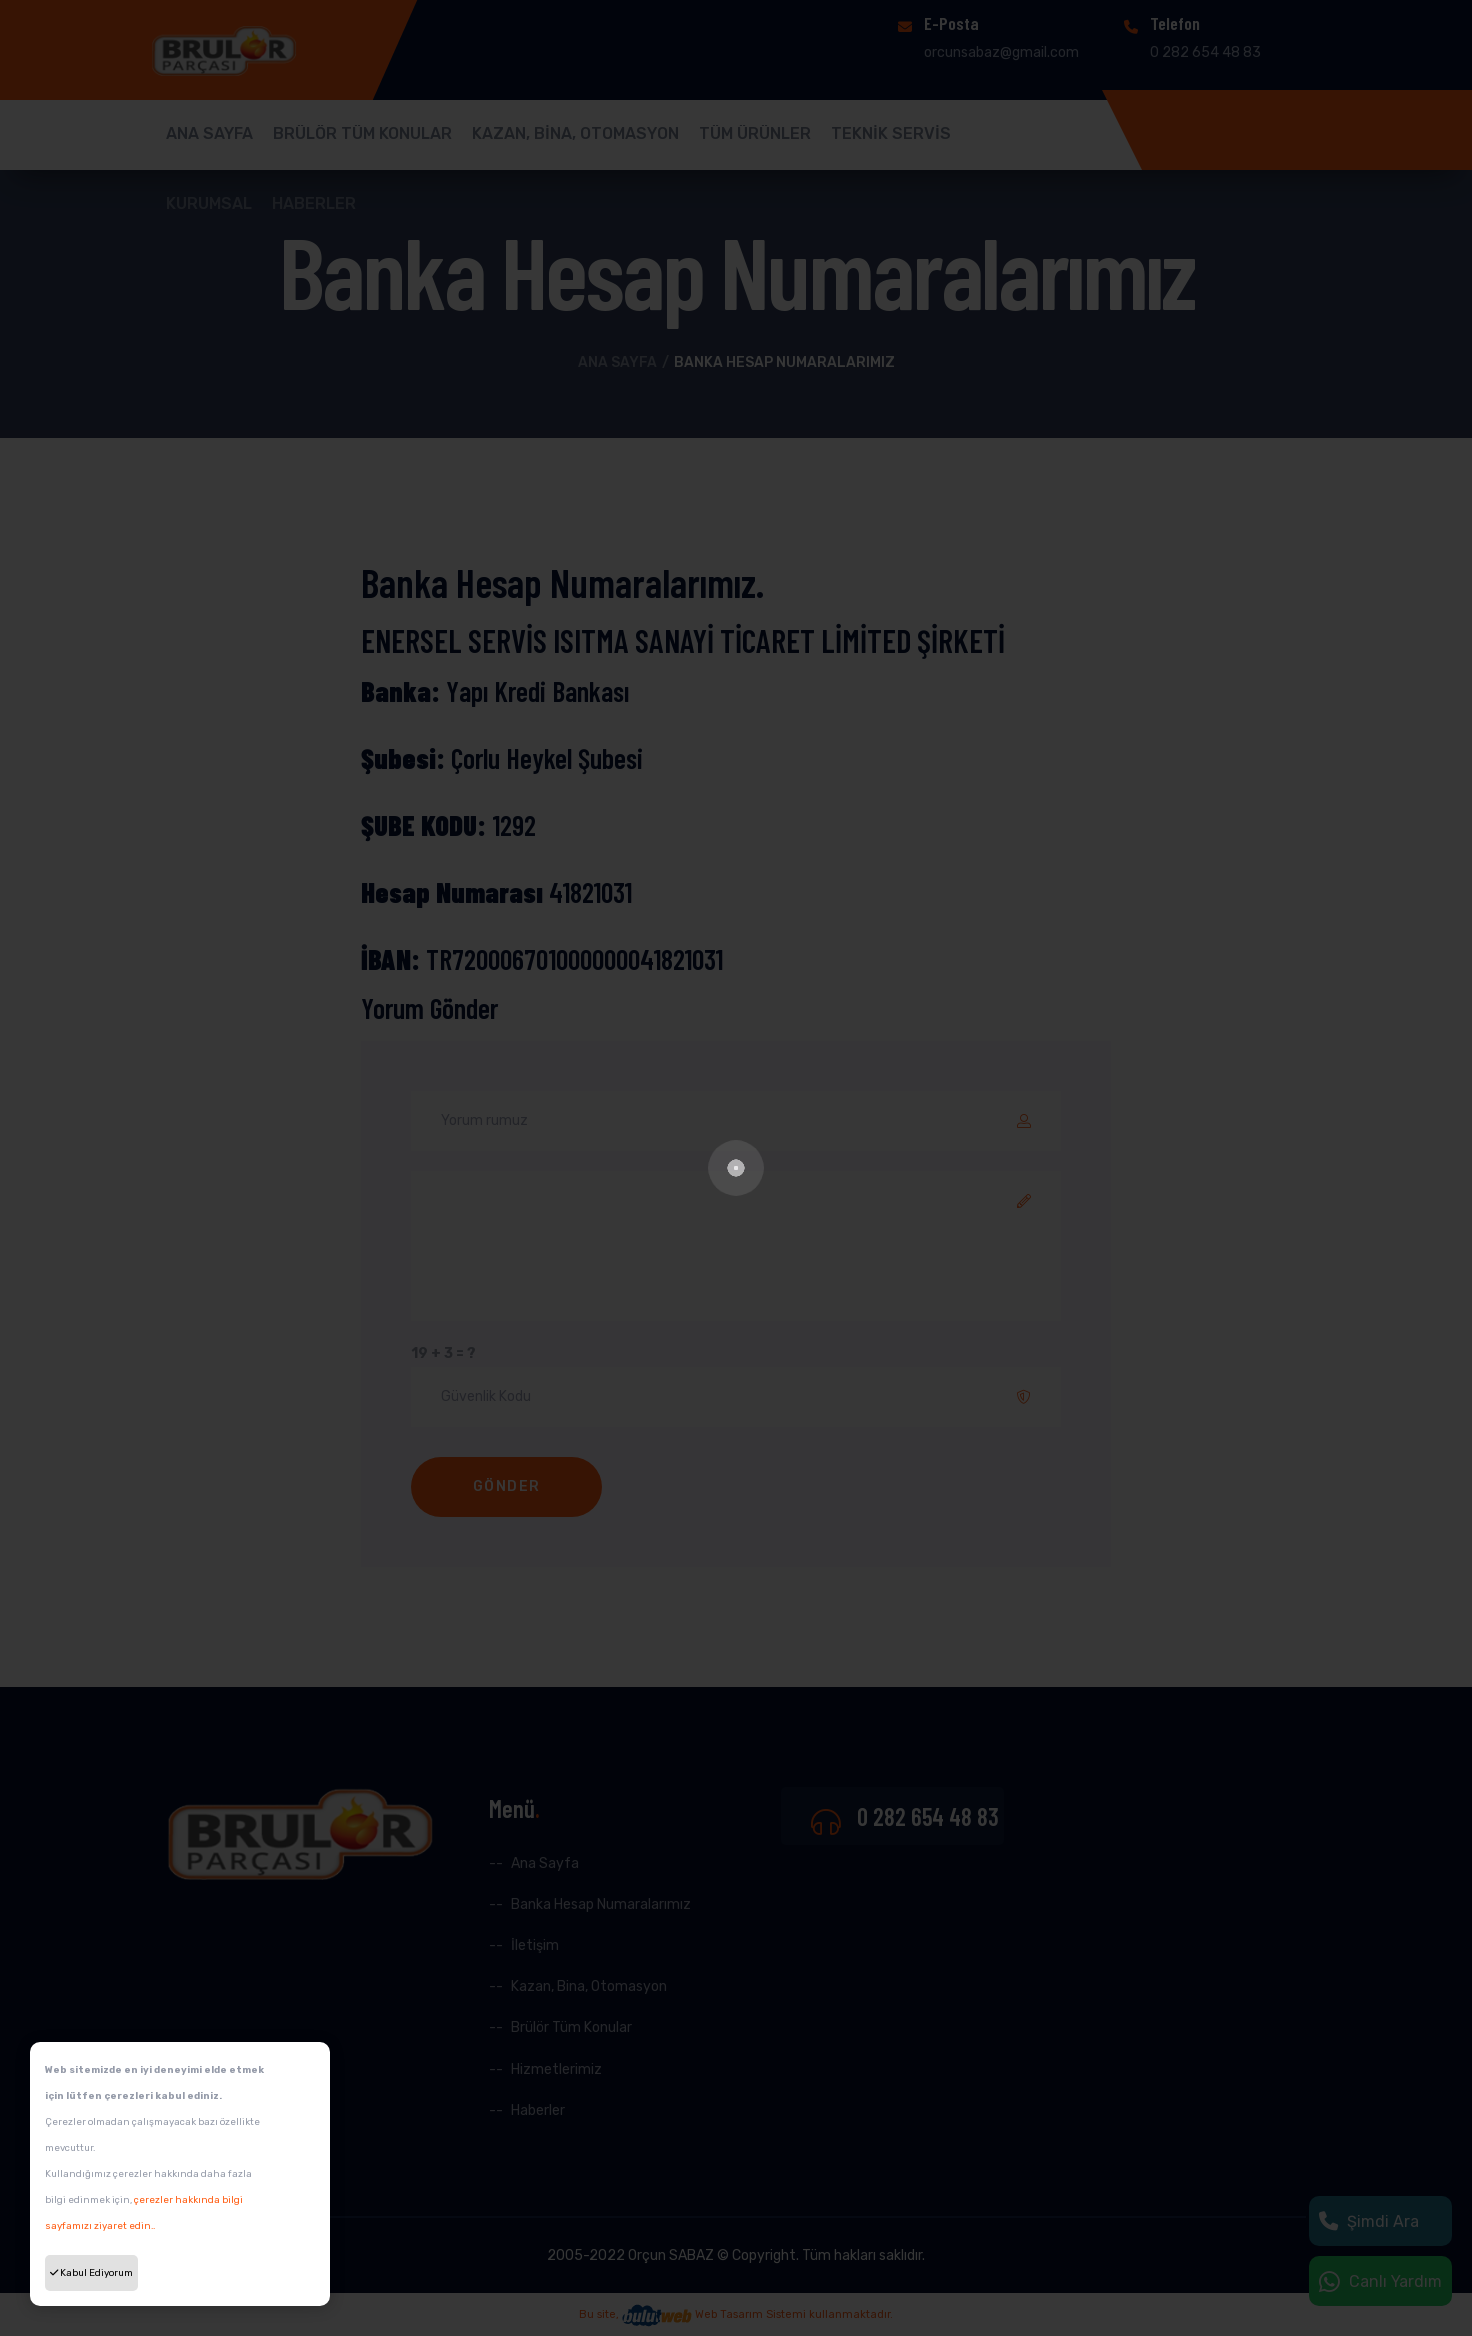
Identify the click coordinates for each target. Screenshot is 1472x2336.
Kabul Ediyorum (91, 2272)
